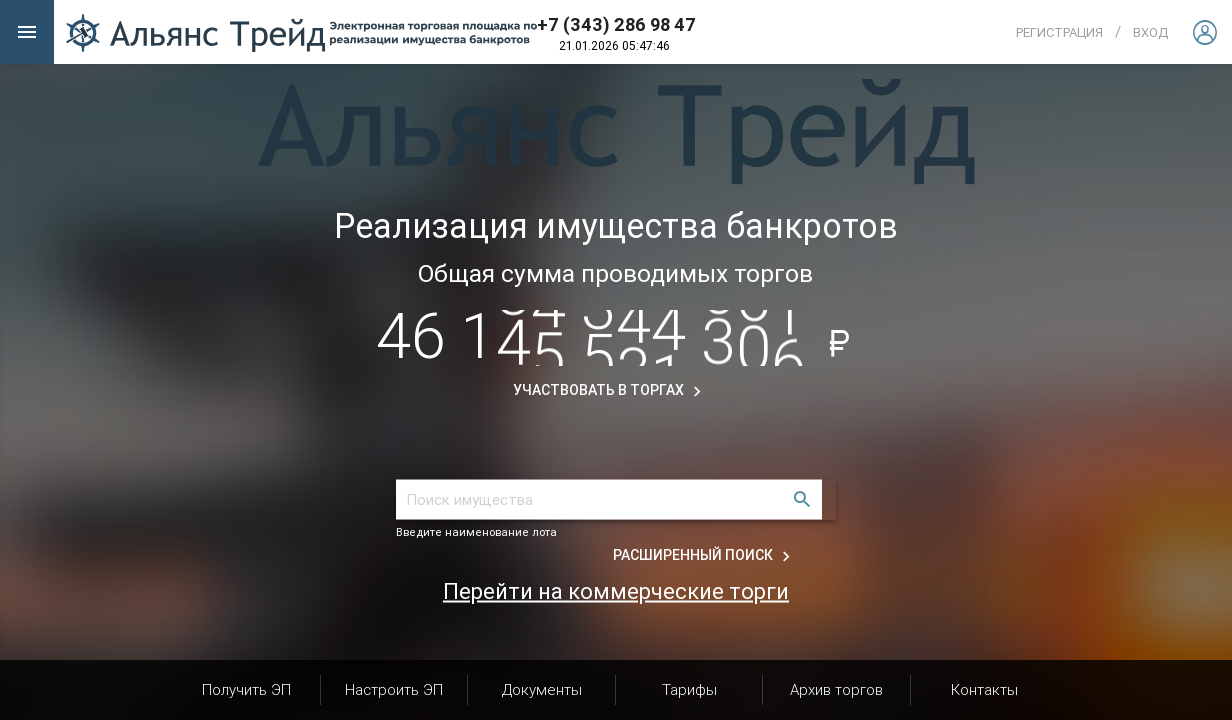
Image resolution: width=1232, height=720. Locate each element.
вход (1150, 32)
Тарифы (689, 689)
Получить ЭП (246, 689)
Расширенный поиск (704, 555)
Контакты (984, 689)
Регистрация (1059, 32)
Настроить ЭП (394, 689)
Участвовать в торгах (610, 390)
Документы (542, 689)
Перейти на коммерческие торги (616, 590)
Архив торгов (836, 689)
